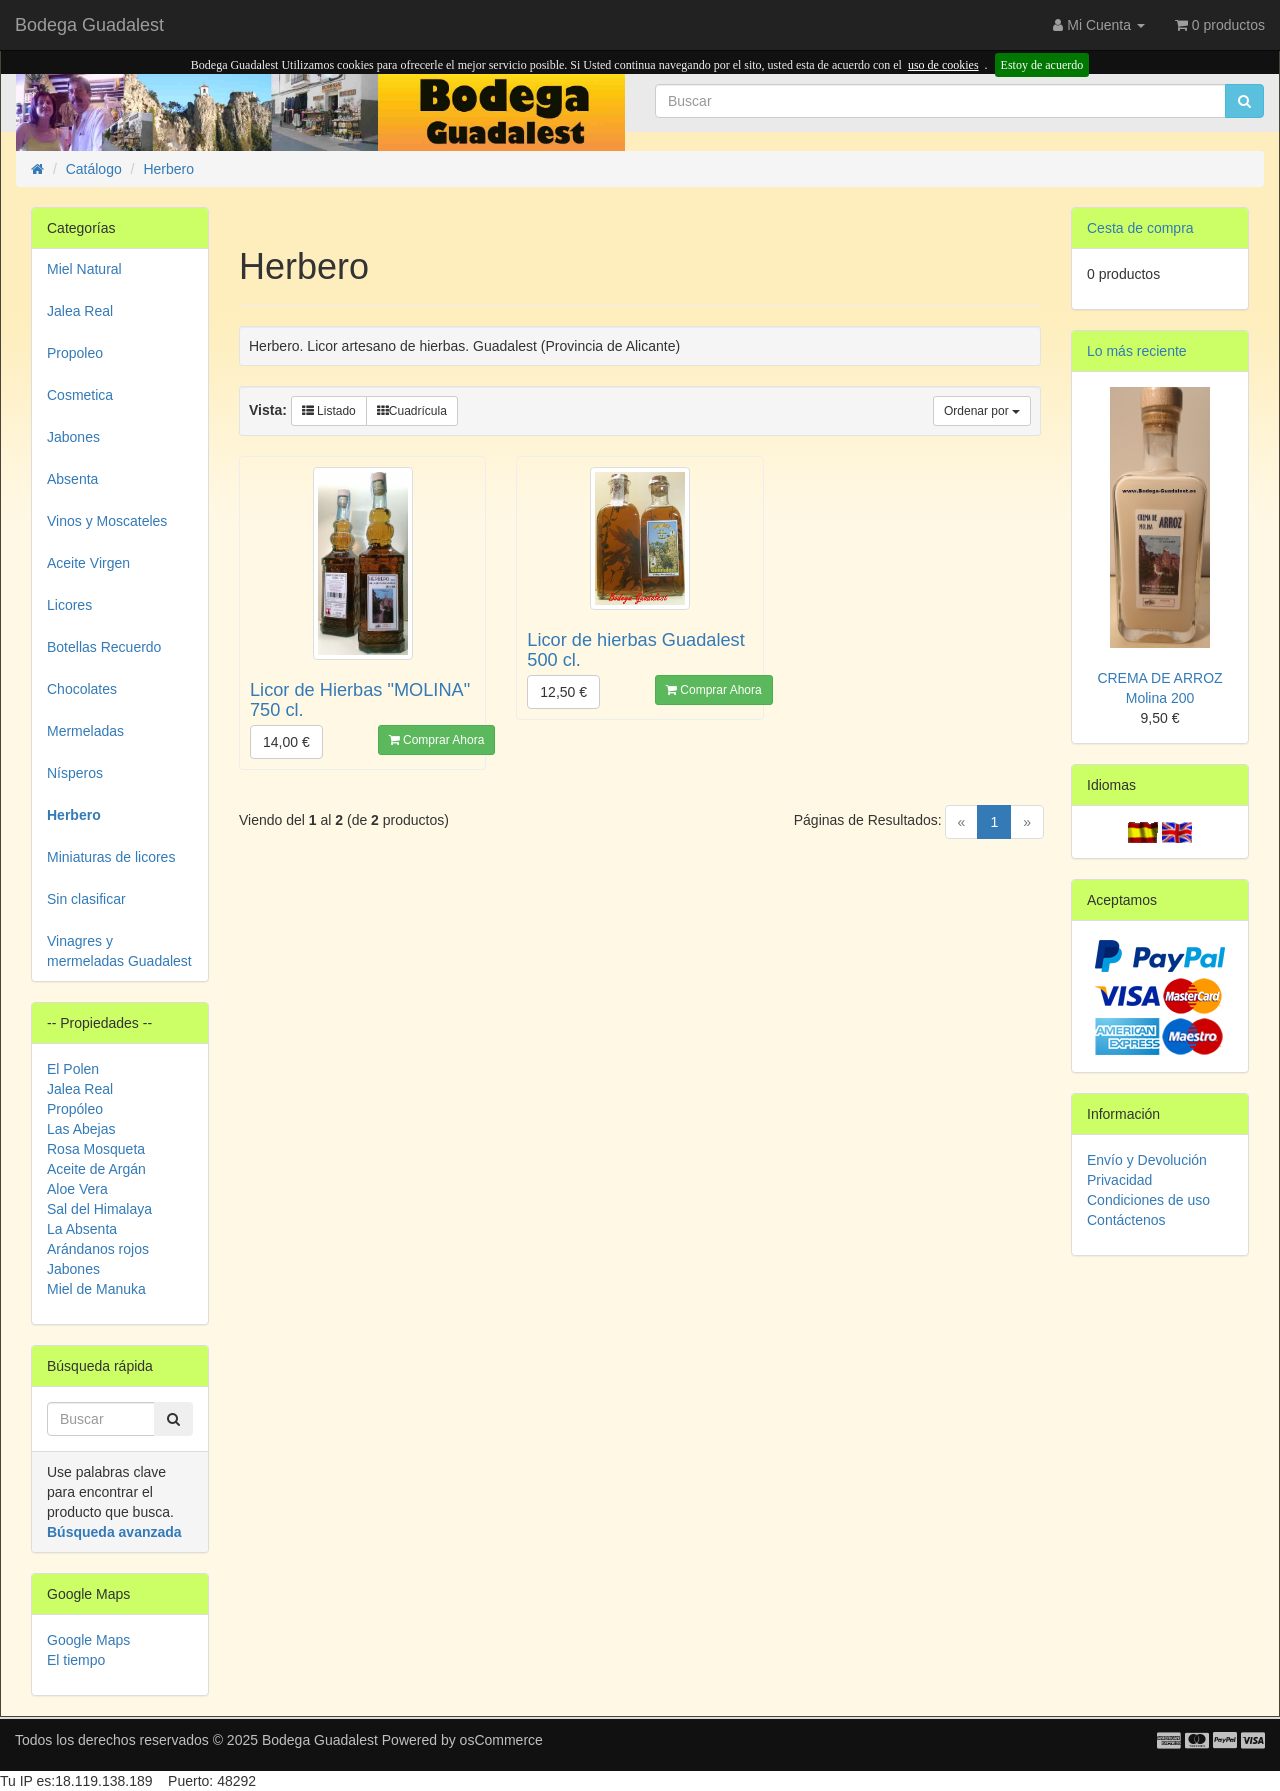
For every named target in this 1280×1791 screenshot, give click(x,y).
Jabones (73, 437)
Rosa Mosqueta (96, 1149)
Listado (329, 411)
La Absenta (82, 1229)
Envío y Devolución (1147, 1160)
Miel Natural (84, 269)
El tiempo (76, 1660)
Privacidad (1119, 1180)
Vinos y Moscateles (107, 521)
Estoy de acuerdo (1042, 65)
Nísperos (75, 773)
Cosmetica (80, 395)
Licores (69, 605)
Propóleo (75, 1109)
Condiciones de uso (1148, 1200)
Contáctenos (1126, 1220)
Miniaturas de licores (111, 857)
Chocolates (82, 689)
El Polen (73, 1069)
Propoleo (75, 353)
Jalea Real (80, 311)
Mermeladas (85, 731)
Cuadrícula (412, 411)
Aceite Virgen (88, 563)
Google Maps (88, 1640)
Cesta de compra (1140, 228)
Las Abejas (81, 1129)
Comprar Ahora (437, 740)
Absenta (72, 479)
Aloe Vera (77, 1189)
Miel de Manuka (96, 1289)
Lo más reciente (1137, 351)
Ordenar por (982, 411)
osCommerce (501, 1740)
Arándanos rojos (98, 1249)
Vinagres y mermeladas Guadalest (119, 951)
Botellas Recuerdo (104, 647)
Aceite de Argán (96, 1169)
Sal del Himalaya (99, 1209)
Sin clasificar (86, 899)
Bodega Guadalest (89, 25)
